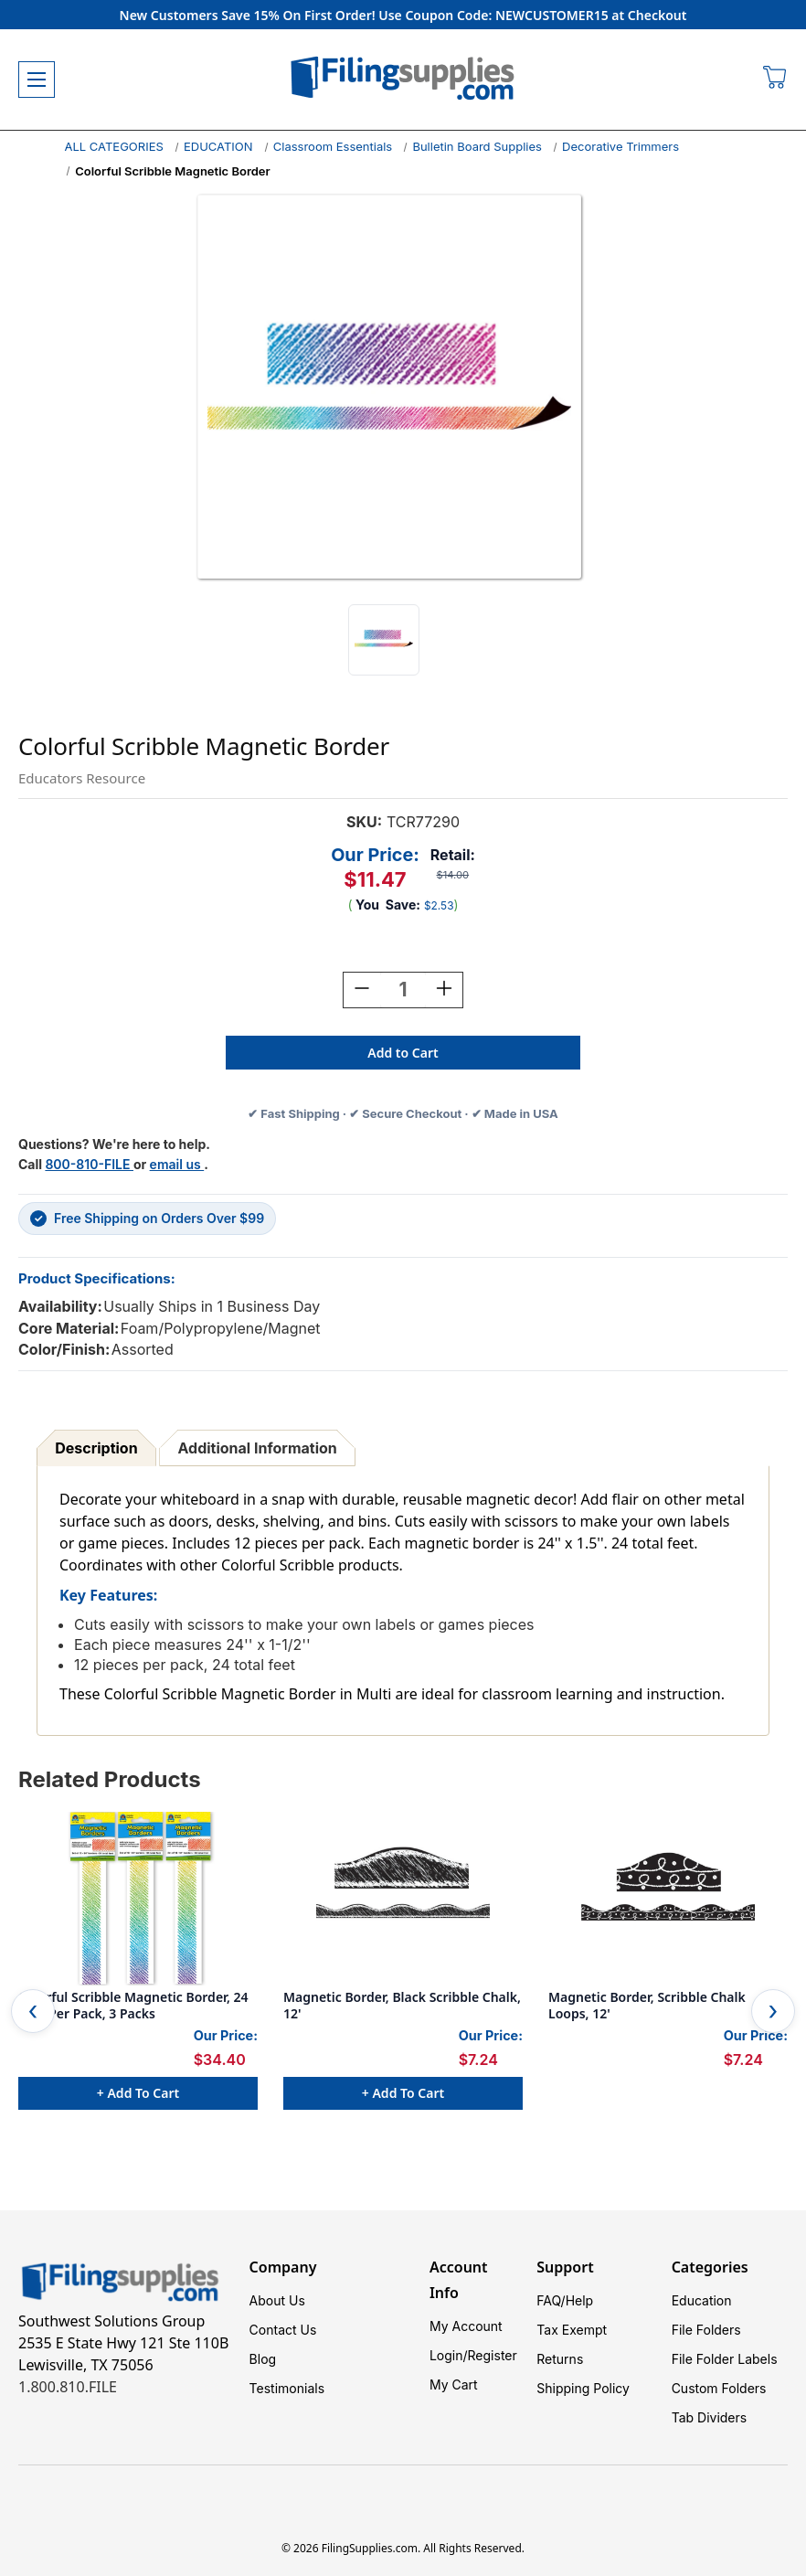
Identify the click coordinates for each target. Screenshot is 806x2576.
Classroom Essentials (333, 146)
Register (492, 2355)
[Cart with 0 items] (775, 79)
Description (96, 1448)
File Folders (706, 2329)
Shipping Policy (583, 2388)
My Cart (454, 2384)
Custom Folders (719, 2388)
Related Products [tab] (109, 1779)
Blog (263, 2359)
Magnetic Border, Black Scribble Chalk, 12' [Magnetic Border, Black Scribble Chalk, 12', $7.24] (402, 2005)
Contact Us (283, 2329)
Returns (559, 2359)
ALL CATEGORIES (114, 146)
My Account (466, 2326)
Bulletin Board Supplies (477, 146)
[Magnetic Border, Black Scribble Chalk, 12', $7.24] (403, 1898)
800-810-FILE (89, 1164)
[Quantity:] (403, 990)
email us (177, 1164)
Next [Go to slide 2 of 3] (773, 2011)
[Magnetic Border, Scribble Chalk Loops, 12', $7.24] (668, 1898)
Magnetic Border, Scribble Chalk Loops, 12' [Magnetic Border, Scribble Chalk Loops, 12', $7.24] (647, 2005)
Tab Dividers (710, 2417)
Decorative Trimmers (620, 146)
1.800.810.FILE (67, 2387)
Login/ (449, 2355)
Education (702, 2300)
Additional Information (257, 1448)
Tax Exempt (571, 2329)
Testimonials (286, 2388)
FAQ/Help (564, 2300)
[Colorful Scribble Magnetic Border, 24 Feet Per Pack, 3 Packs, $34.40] (138, 1898)
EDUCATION (218, 146)
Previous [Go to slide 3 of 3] (33, 2011)
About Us (277, 2300)
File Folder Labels (725, 2359)
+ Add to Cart (138, 2093)
